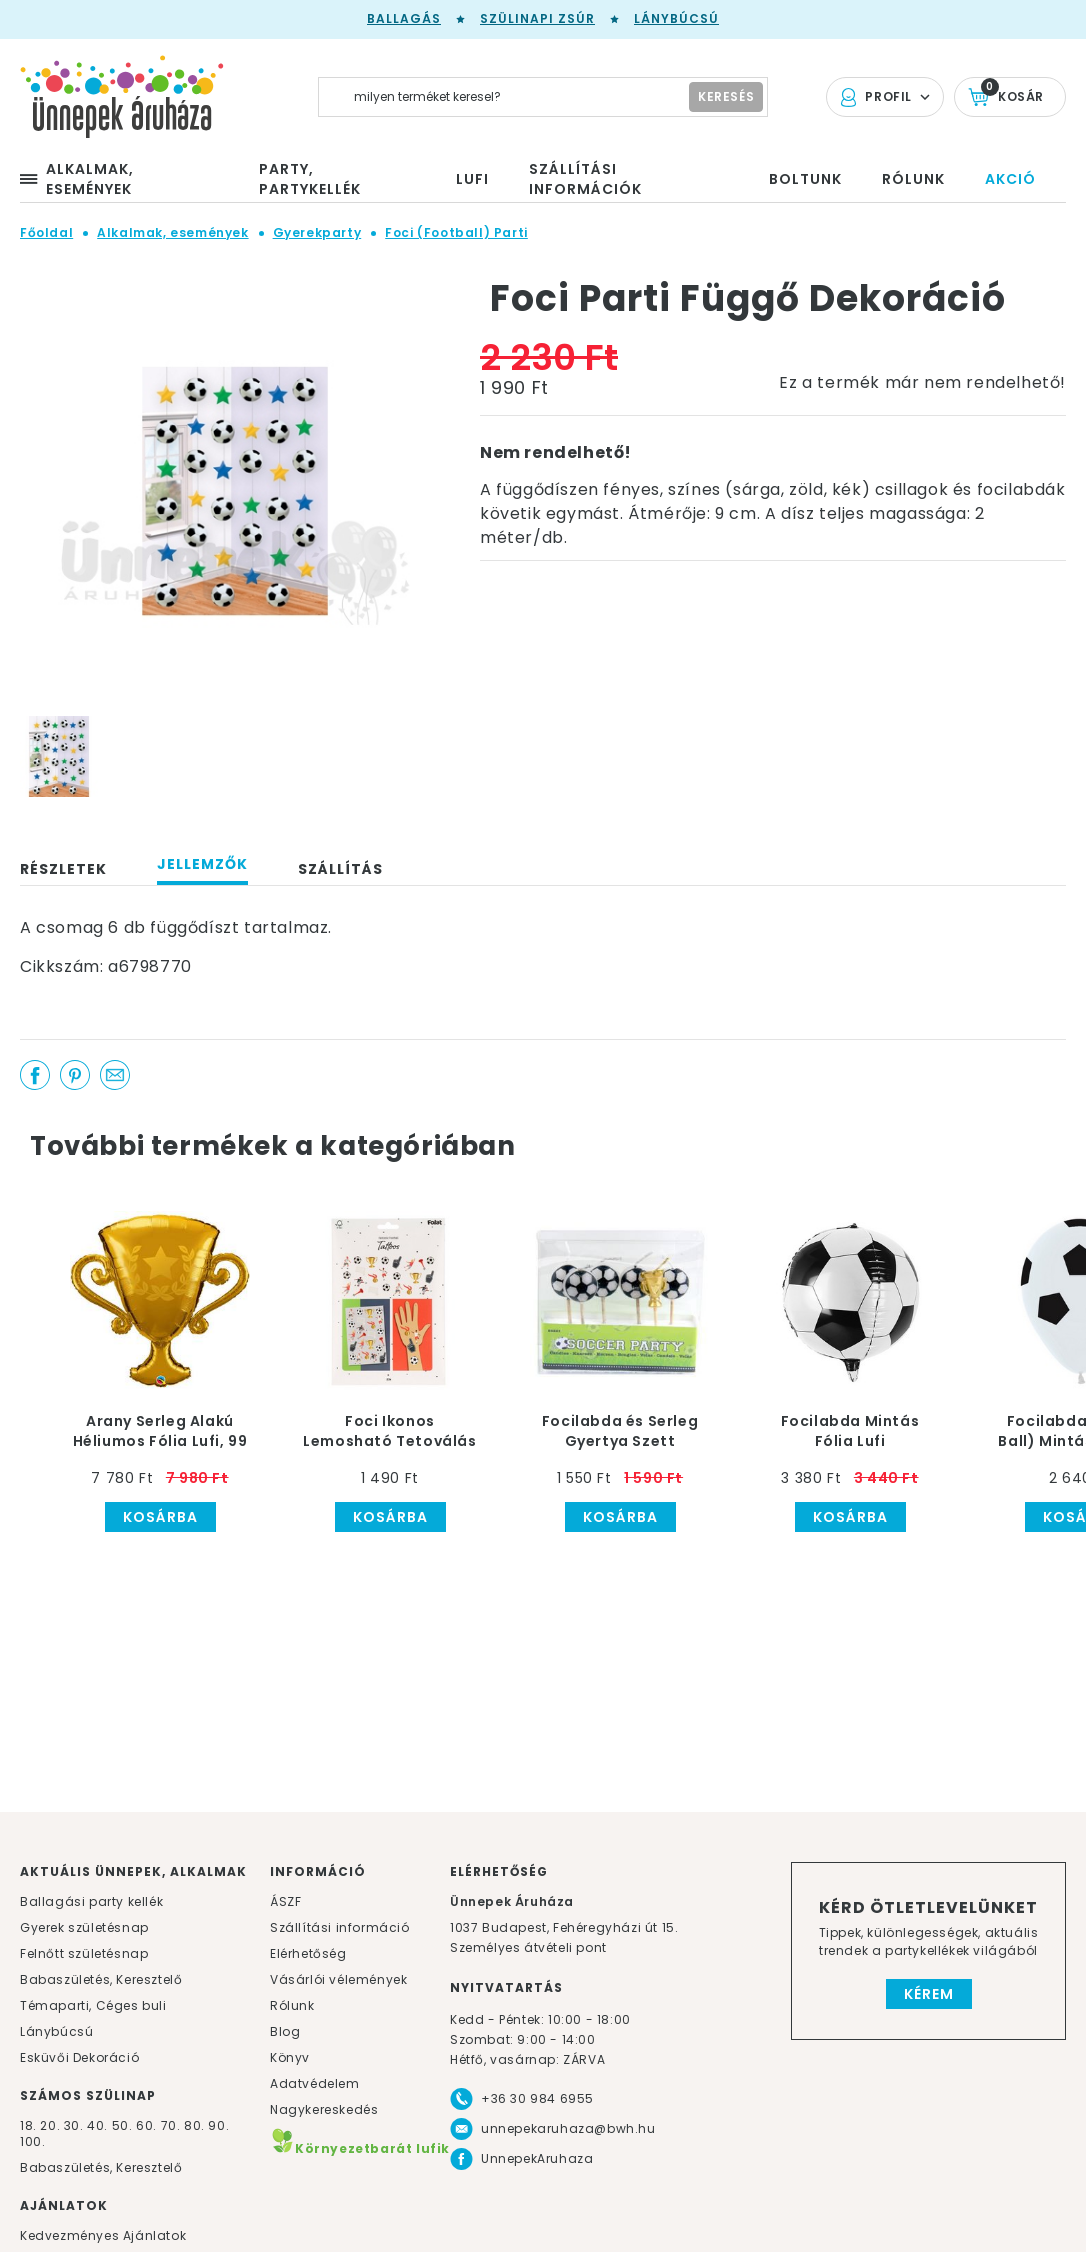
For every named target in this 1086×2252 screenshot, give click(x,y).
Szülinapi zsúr (537, 18)
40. (97, 2125)
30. (74, 2125)
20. (50, 2125)
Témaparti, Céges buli (93, 2005)
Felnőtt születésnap (84, 1953)
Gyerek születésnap (84, 1927)
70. (172, 2125)
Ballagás (404, 18)
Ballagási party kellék (91, 1901)
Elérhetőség (308, 1953)
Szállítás (340, 869)
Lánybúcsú (676, 18)
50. (124, 2125)
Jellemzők (202, 864)
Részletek (63, 869)
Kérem (929, 1994)
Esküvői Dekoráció (79, 2057)
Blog (285, 2031)
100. (32, 2141)
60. (148, 2125)
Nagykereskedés (324, 2109)
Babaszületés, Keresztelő (101, 1979)
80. (196, 2125)
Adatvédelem (315, 2083)
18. (28, 2125)
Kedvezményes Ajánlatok (103, 2235)
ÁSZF (285, 1901)
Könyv (290, 2057)
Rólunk (292, 2005)
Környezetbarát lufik (360, 2148)
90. (218, 2125)
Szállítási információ (340, 1927)
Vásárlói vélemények (338, 1979)
